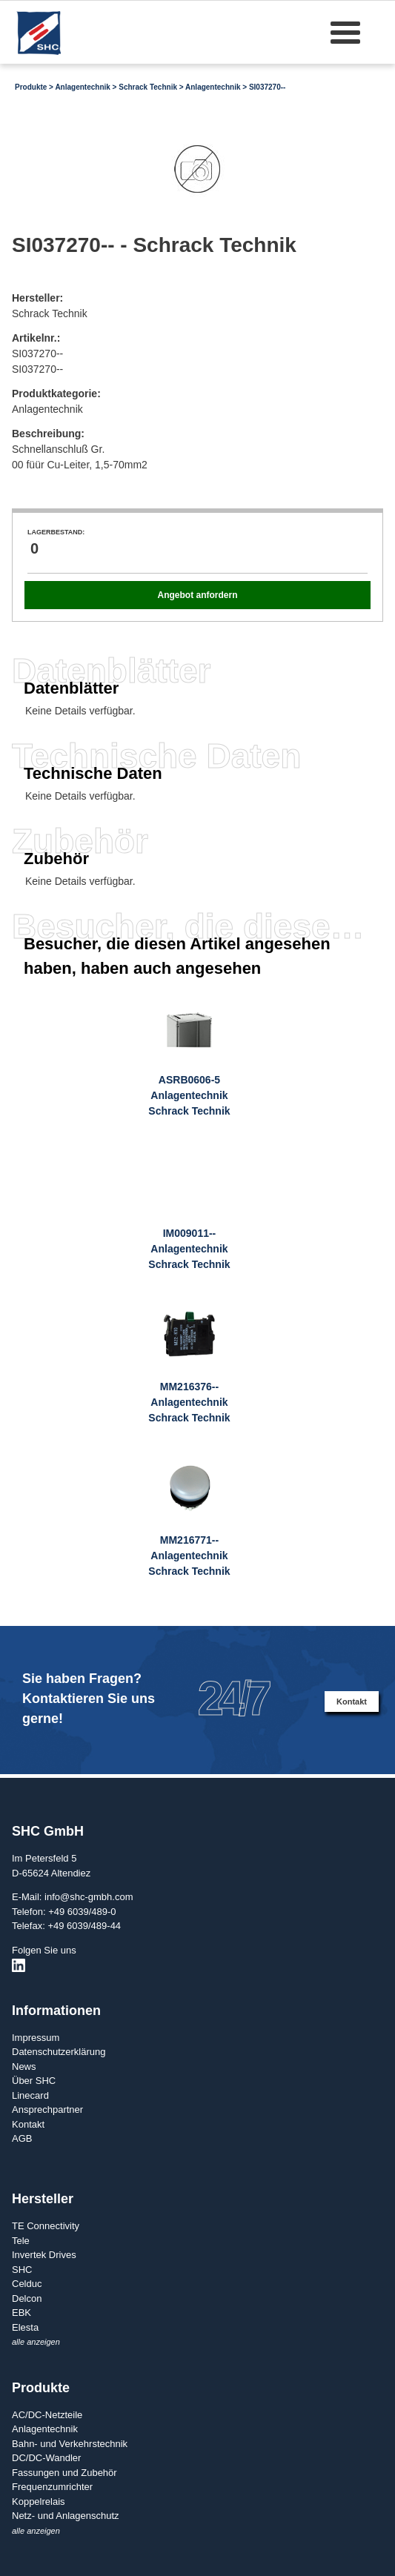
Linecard (30, 2095)
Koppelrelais (38, 2501)
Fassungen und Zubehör (64, 2472)
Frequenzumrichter (52, 2486)
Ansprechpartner (47, 2109)
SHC (22, 2269)
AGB (22, 2138)
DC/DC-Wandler (46, 2457)
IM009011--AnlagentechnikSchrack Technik (189, 1248)
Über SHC (34, 2080)
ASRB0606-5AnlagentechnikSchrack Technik (189, 1095)
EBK (21, 2312)
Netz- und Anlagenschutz (65, 2515)
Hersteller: (37, 298)
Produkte (31, 87)
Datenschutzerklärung (58, 2051)
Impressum (35, 2037)
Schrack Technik (148, 87)
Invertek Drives (44, 2254)
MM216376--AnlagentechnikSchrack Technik (189, 1402)
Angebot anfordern (197, 595)
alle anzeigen (36, 2341)
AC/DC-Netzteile (47, 2414)
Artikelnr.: (36, 338)
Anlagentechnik (82, 87)
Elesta (25, 2327)
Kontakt (351, 1701)
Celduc (27, 2283)
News (24, 2066)
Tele (21, 2240)
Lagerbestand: (55, 532)
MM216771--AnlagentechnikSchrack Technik (189, 1555)
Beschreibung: (48, 433)
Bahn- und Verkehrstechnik (69, 2443)
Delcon (27, 2298)
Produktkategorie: (56, 393)
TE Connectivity (45, 2225)
